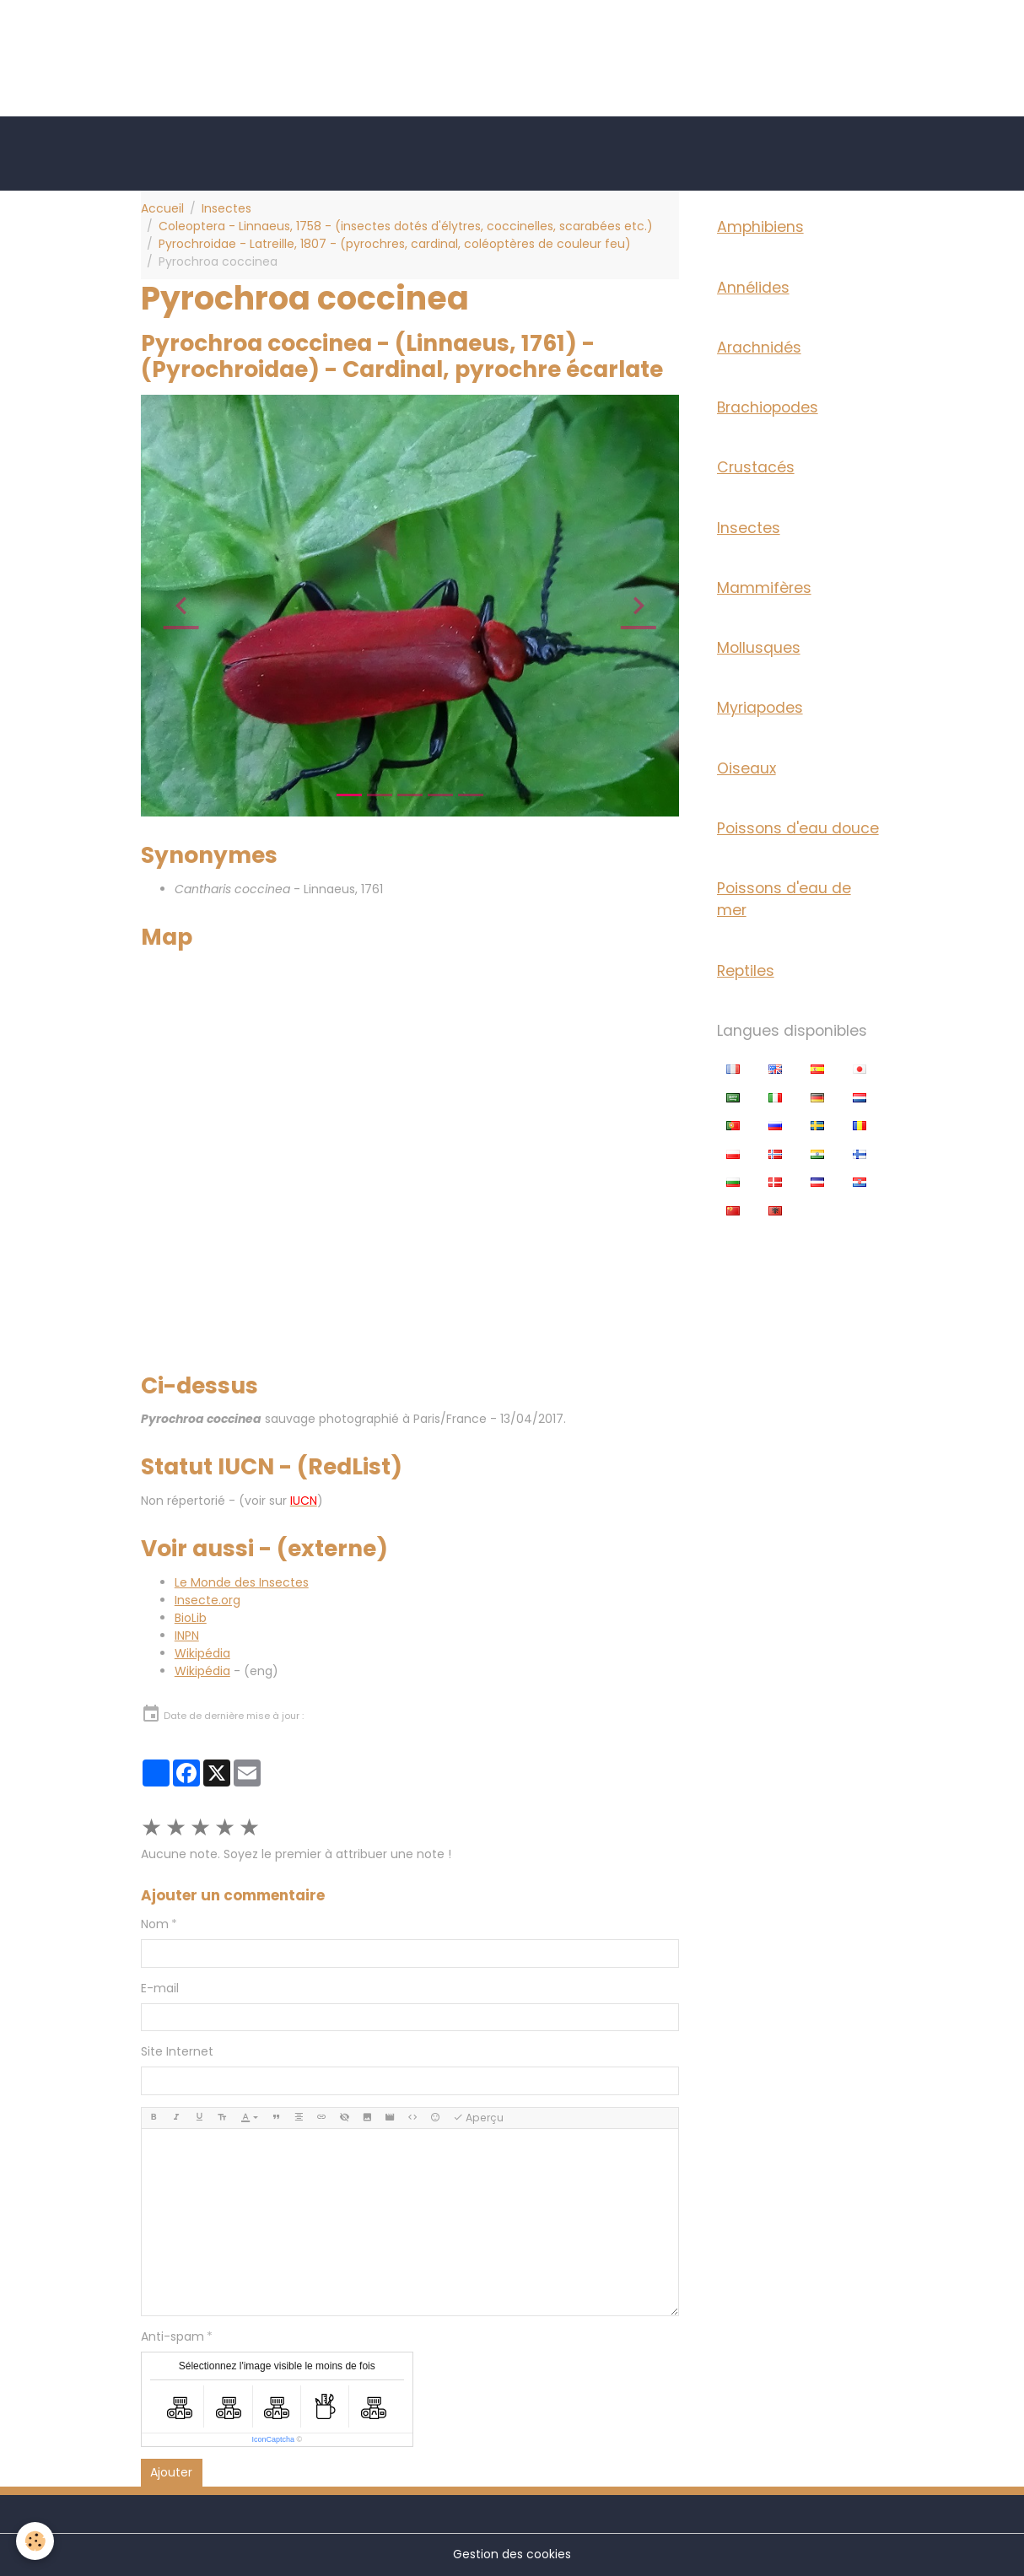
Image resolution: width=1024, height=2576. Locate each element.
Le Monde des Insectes (242, 1582)
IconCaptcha (272, 2439)
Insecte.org (207, 1600)
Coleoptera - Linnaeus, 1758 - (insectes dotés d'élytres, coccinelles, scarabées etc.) (406, 226)
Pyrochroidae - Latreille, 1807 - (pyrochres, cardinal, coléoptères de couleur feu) (395, 243)
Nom (155, 1924)
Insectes (226, 208)
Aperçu (478, 2117)
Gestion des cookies (512, 2554)
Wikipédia (202, 1653)
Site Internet (177, 2051)
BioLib (191, 1617)
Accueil (162, 208)
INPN (187, 1635)
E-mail (160, 1988)
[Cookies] (36, 2541)
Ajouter (171, 2472)
